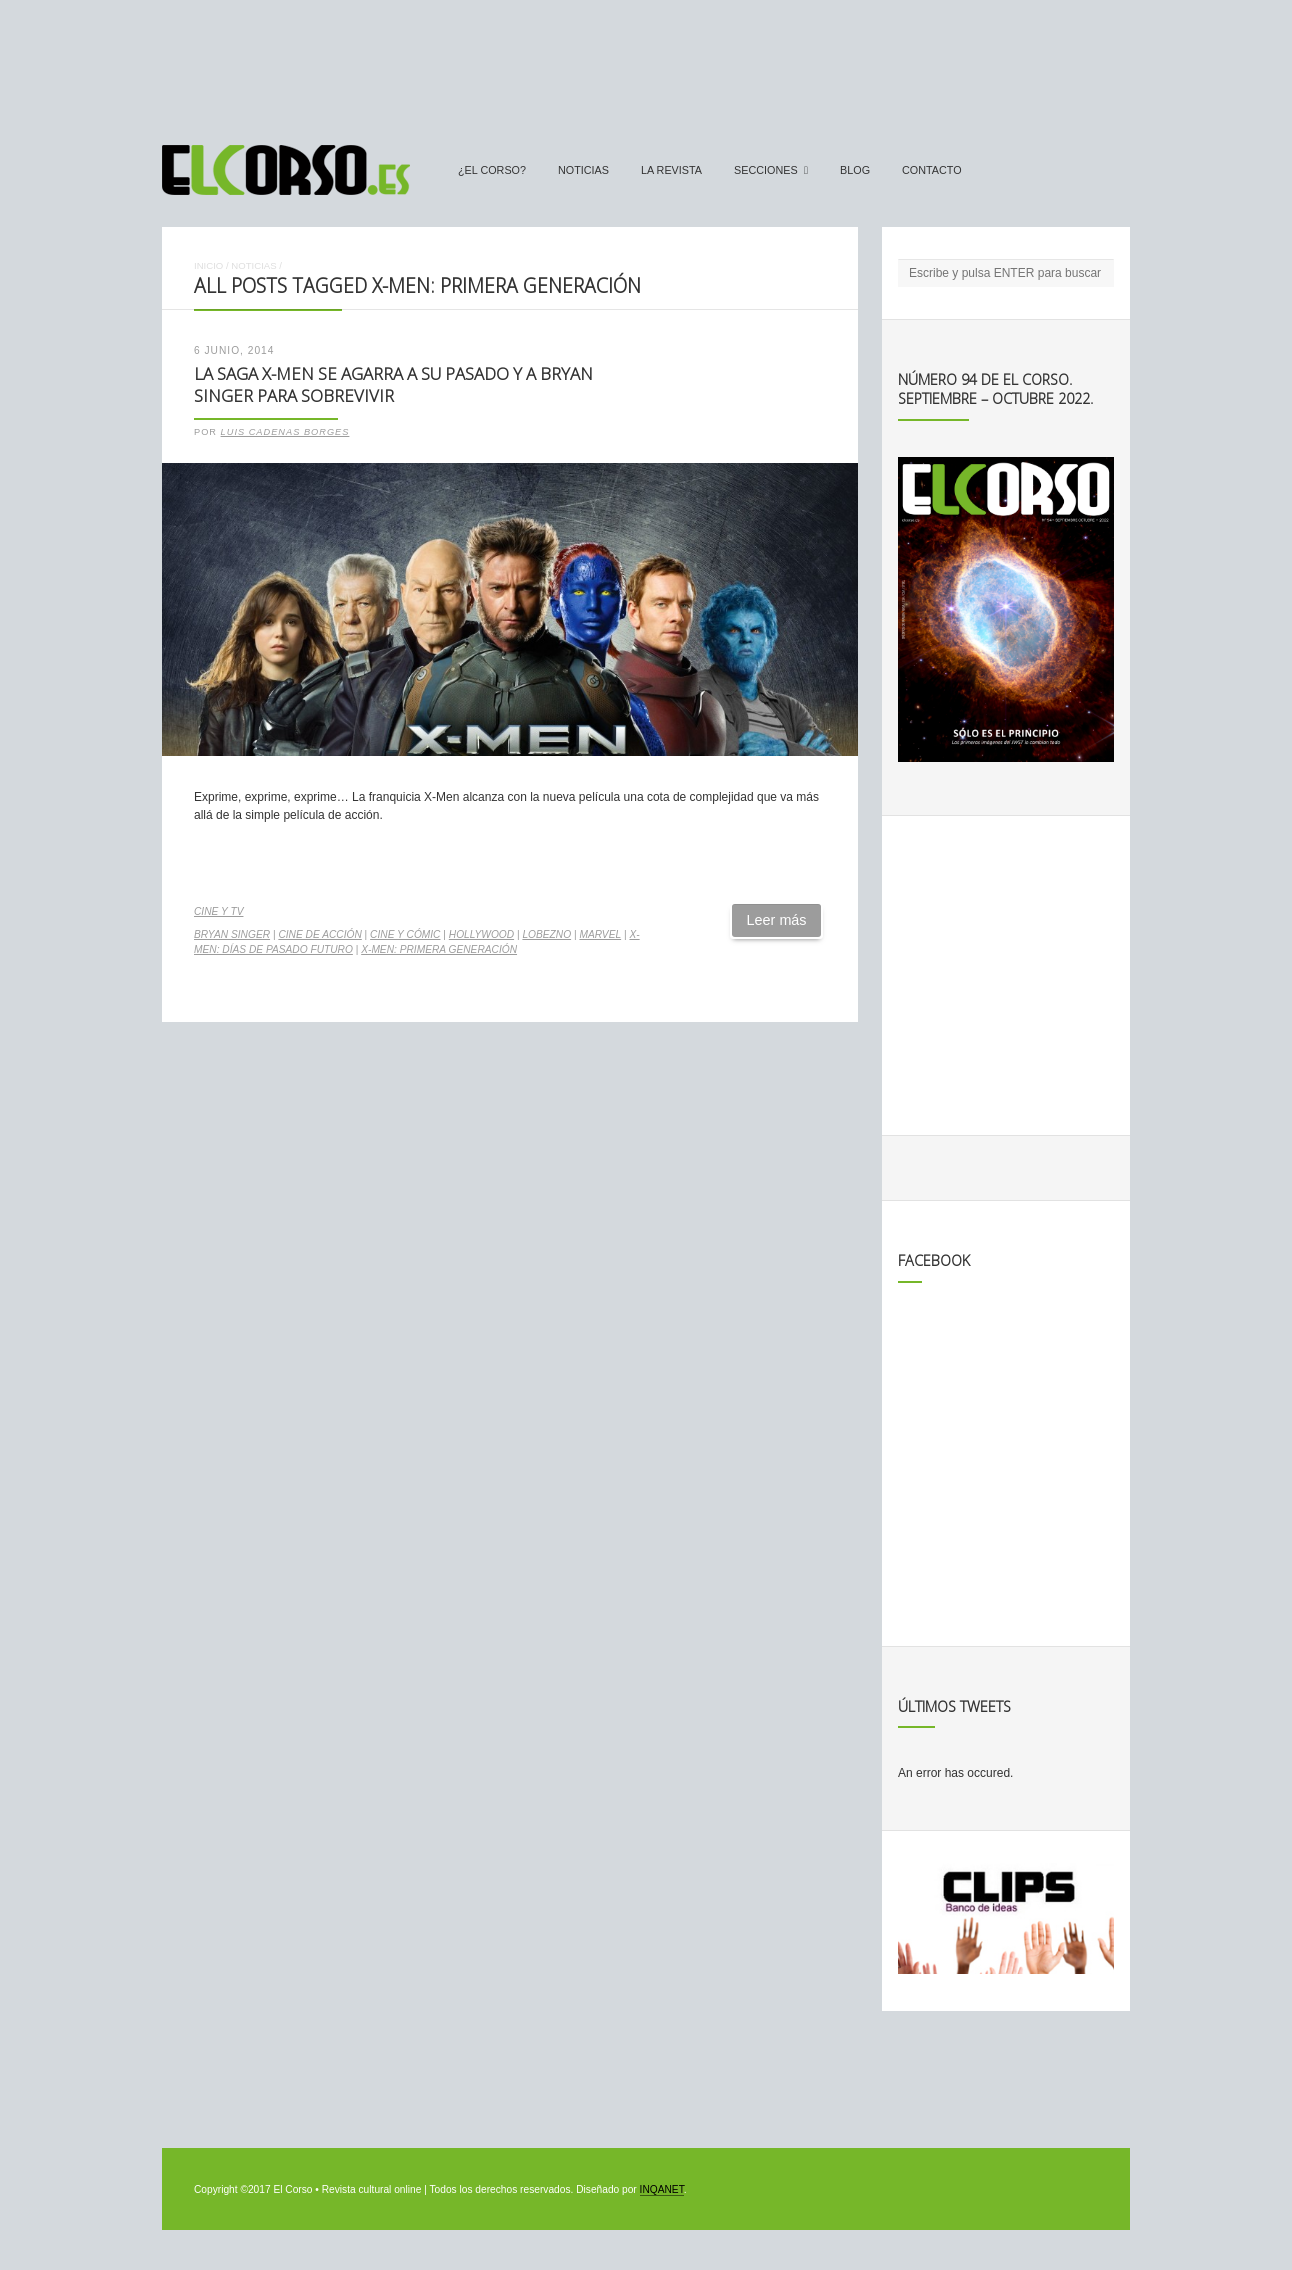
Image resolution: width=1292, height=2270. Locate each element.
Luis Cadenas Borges (285, 432)
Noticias (583, 170)
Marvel (600, 934)
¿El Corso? (492, 170)
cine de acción (319, 934)
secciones (766, 170)
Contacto (932, 170)
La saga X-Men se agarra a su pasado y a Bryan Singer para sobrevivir (393, 385)
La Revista (671, 170)
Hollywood (481, 934)
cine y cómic (405, 934)
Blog (855, 170)
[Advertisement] (646, 63)
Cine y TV (218, 911)
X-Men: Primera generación (439, 949)
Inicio (208, 265)
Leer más (777, 920)
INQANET (662, 2189)
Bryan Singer (232, 934)
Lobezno (546, 934)
